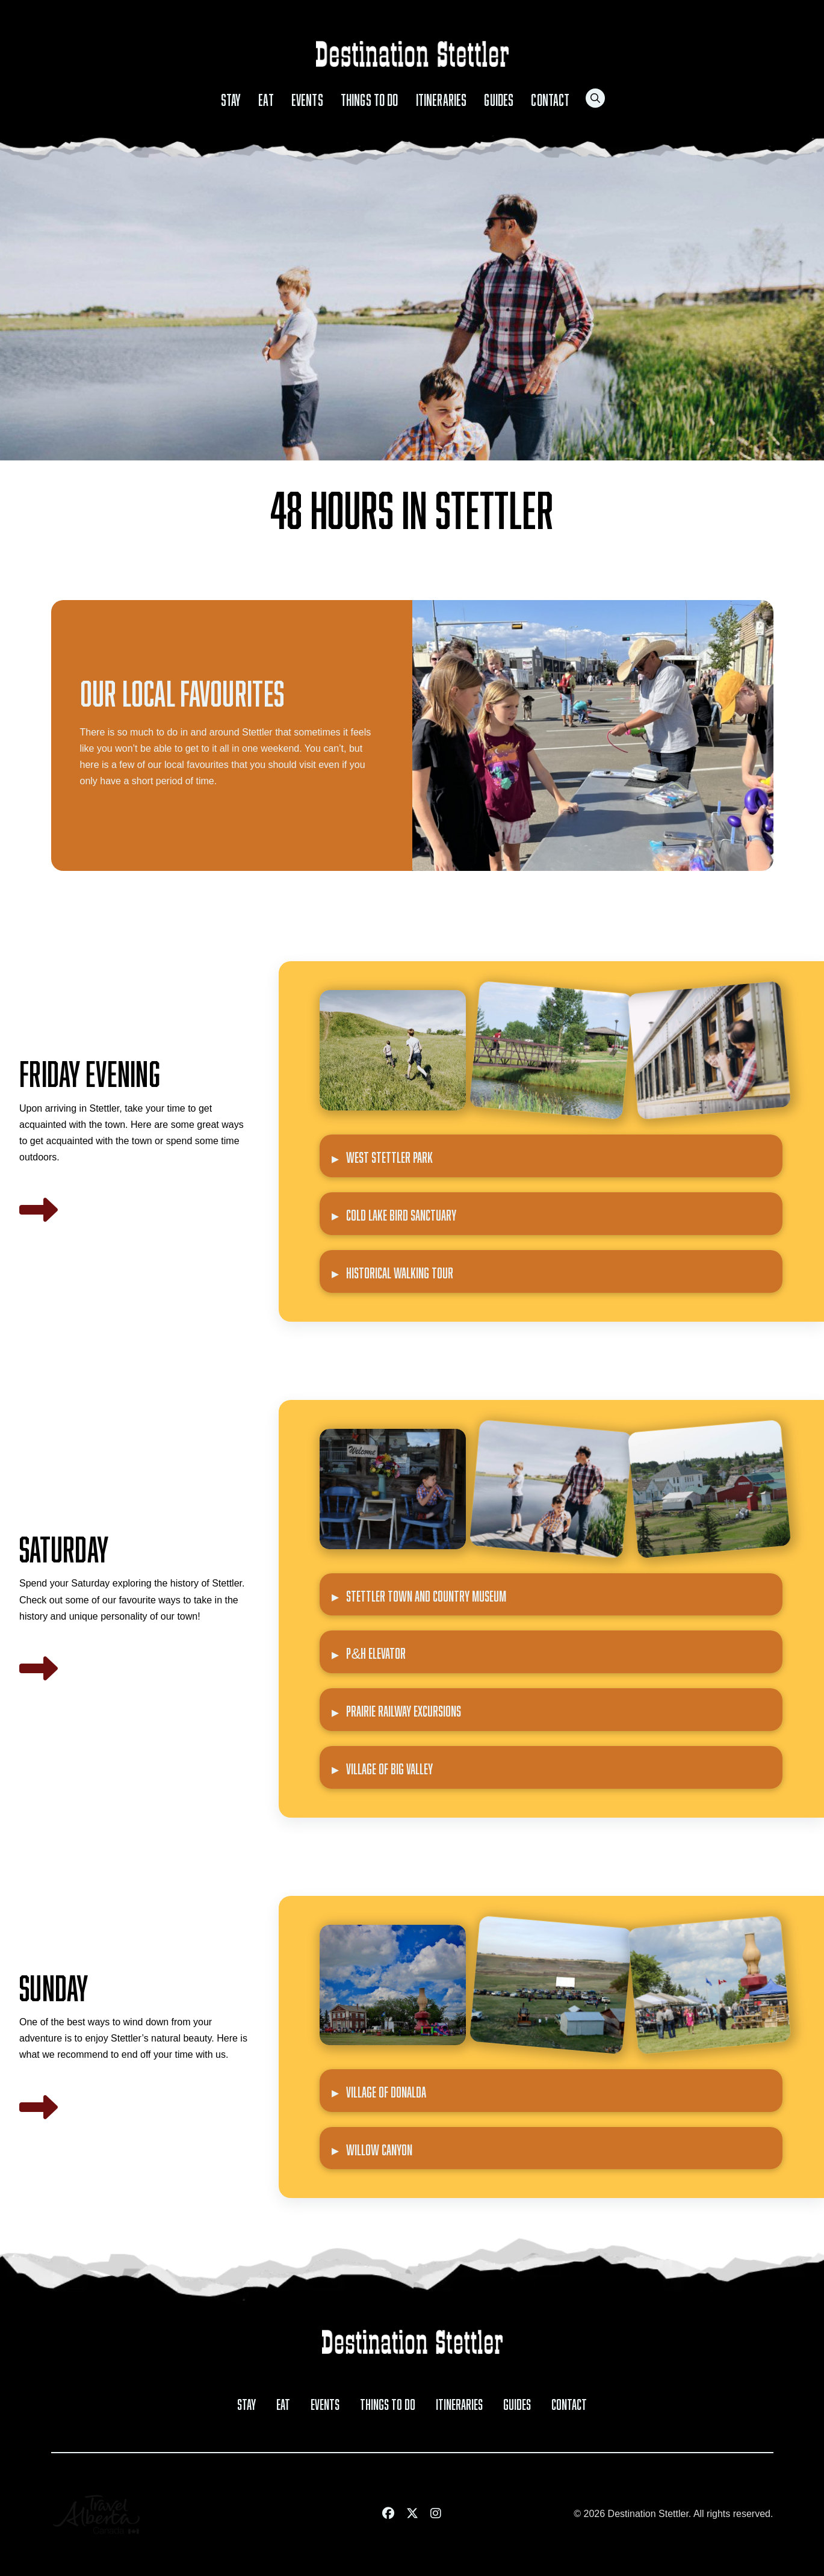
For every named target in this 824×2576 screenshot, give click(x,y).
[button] (595, 98)
